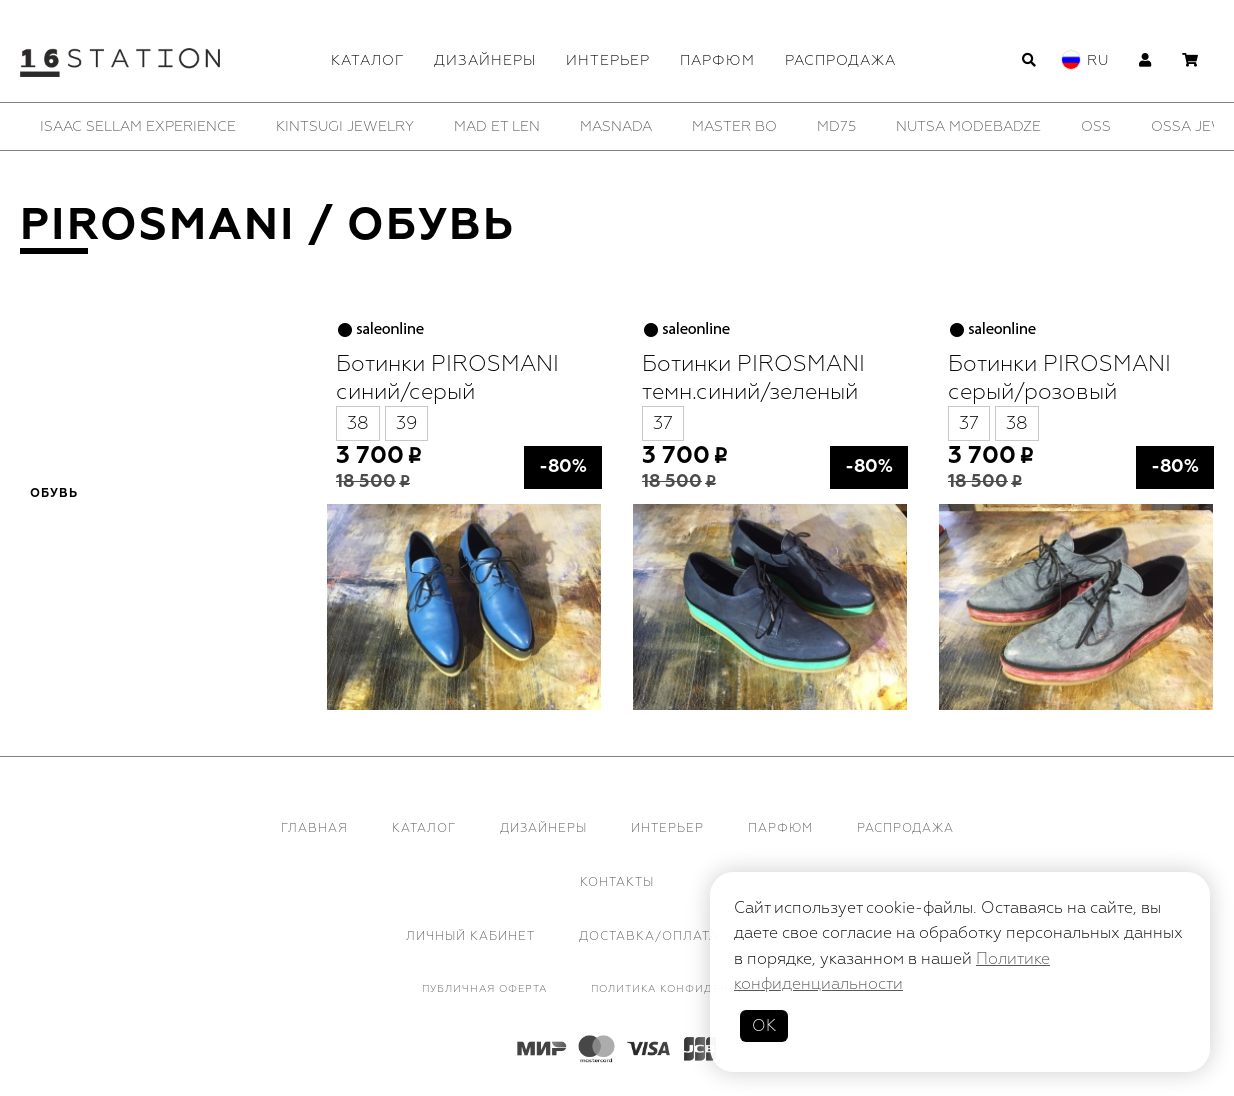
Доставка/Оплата (649, 936)
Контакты (617, 882)
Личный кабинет (470, 936)
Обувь (54, 494)
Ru (1098, 60)
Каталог (367, 60)
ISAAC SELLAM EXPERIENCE (138, 126)
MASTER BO (734, 126)
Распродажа (840, 60)
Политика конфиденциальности (702, 989)
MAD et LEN (497, 126)
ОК (764, 1026)
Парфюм (717, 60)
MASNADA (616, 126)
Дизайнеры (485, 60)
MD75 (836, 126)
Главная (314, 828)
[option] (138, 126)
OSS (1096, 126)
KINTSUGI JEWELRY (345, 126)
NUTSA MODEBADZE (968, 126)
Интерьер (608, 60)
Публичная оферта (484, 989)
